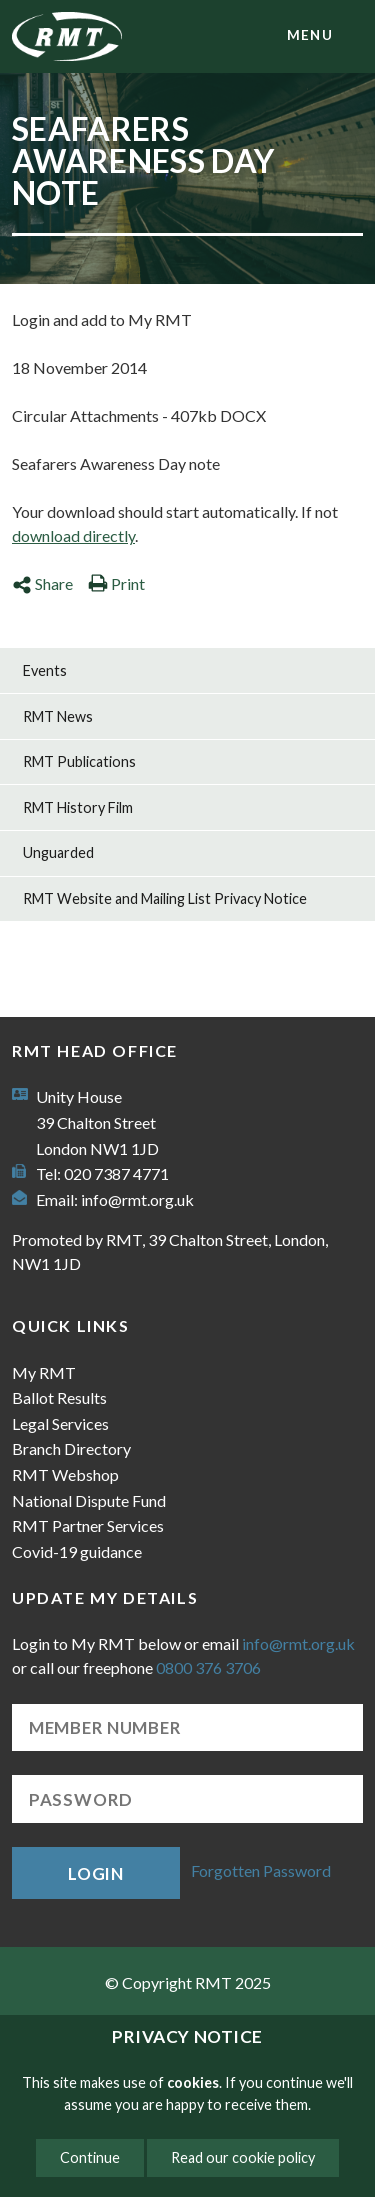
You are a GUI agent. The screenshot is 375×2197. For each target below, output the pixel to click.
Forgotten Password (261, 1870)
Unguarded (58, 852)
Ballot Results (59, 1397)
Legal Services (60, 1423)
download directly (73, 535)
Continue (90, 2157)
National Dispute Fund (89, 1500)
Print (116, 583)
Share (42, 583)
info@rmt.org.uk (137, 1199)
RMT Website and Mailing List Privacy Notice (165, 898)
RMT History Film (78, 807)
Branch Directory (71, 1448)
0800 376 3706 (208, 1667)
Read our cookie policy (243, 2157)
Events (45, 670)
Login (96, 1873)
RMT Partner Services (88, 1525)
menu (310, 35)
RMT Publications (79, 761)
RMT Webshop (65, 1474)
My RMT (44, 1372)
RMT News (58, 716)
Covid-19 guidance (77, 1551)
